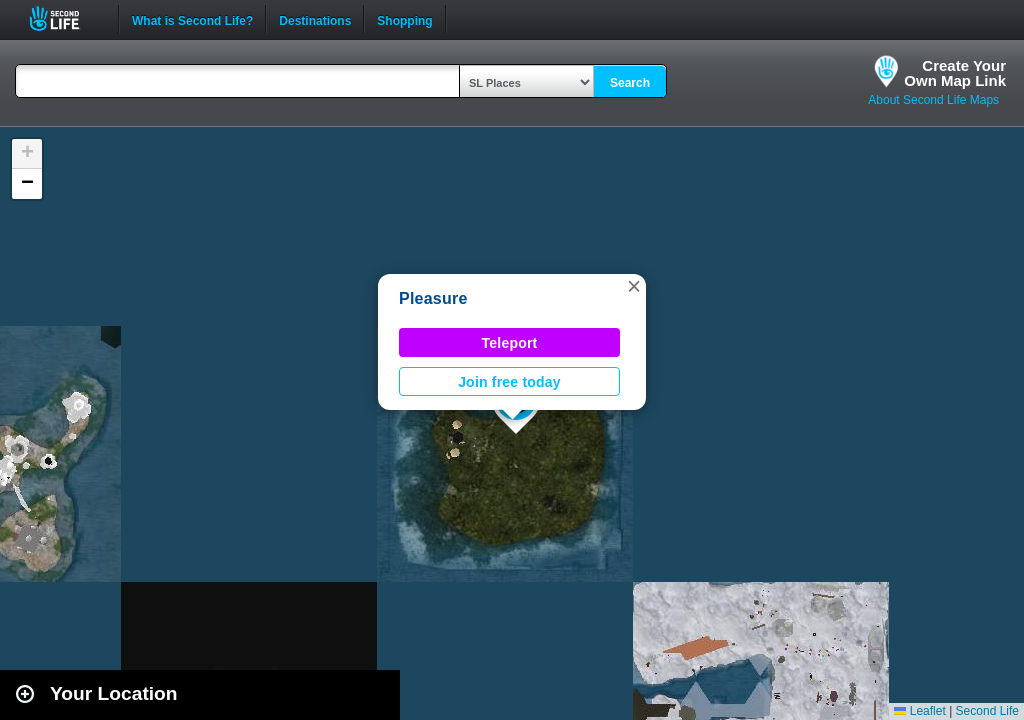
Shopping (404, 19)
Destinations (315, 19)
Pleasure (433, 298)
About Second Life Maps (933, 100)
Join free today (509, 382)
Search (630, 83)
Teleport (510, 343)
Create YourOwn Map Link (955, 73)
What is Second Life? (192, 19)
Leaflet (919, 711)
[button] (634, 286)
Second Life (65, 18)
